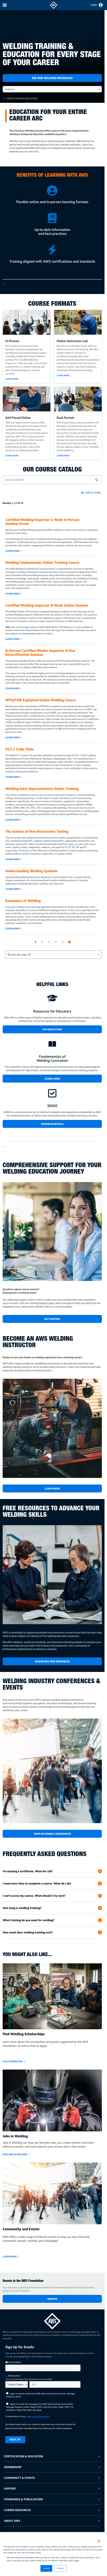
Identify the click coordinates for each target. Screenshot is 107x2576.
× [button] (99, 2541)
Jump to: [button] (9, 89)
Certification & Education (21, 98)
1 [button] (35, 941)
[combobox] (45, 480)
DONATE (52, 2298)
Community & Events (19, 2477)
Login (93, 4)
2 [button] (42, 941)
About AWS (12, 2520)
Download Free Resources (52, 1661)
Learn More (12, 551)
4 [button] (56, 941)
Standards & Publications (23, 2499)
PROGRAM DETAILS (52, 1124)
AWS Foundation (13, 2061)
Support (10, 2488)
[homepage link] (52, 2320)
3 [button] (49, 941)
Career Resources (17, 2510)
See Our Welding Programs (52, 78)
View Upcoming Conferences (52, 1833)
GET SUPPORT (52, 1319)
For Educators (52, 1029)
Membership (13, 2467)
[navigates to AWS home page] (53, 8)
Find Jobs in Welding (15, 2154)
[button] (52, 283)
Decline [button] (60, 2568)
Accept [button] (46, 2568)
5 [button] (62, 941)
